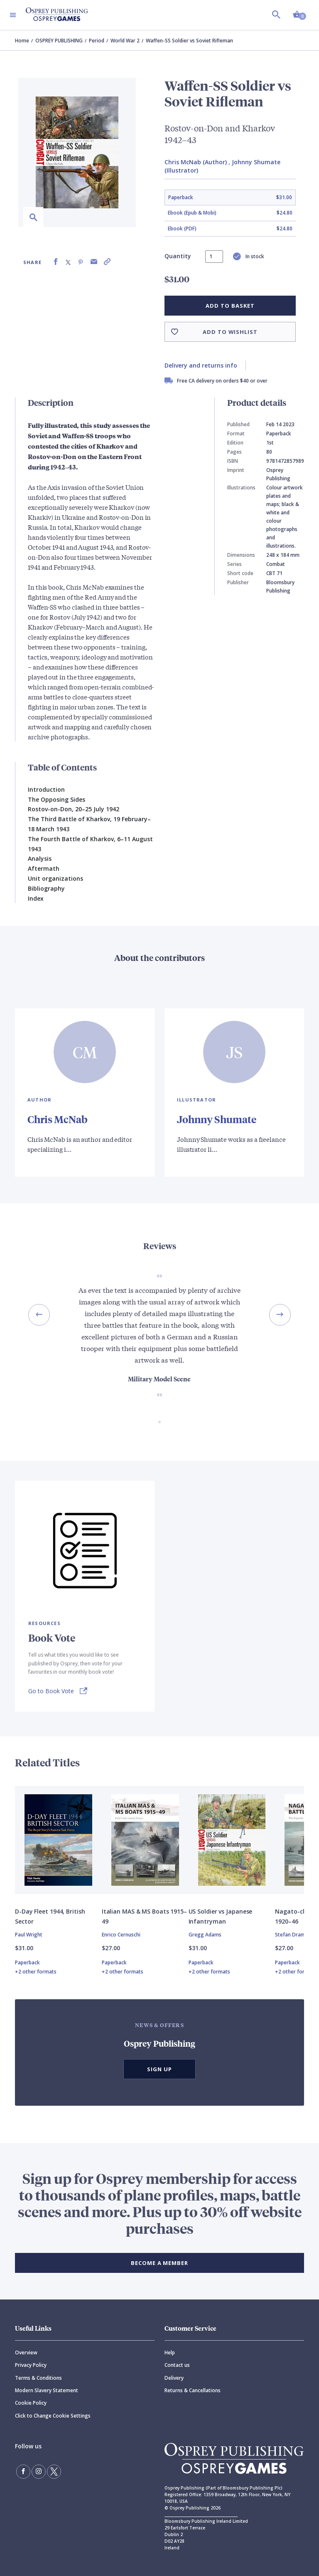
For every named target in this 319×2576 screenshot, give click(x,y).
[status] (214, 256)
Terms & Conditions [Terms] (38, 2377)
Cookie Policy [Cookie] (31, 2402)
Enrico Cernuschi (121, 1934)
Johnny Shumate (216, 1119)
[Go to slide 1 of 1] (159, 1422)
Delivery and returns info (200, 365)
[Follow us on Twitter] (54, 2472)
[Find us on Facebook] (23, 2472)
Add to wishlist (230, 332)
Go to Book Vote (51, 1691)
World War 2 (125, 40)
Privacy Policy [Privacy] (31, 2365)
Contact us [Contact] (177, 2365)
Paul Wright (28, 1934)
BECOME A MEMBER (159, 2263)
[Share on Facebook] (55, 261)
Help (169, 2352)
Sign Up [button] (159, 2069)
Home (22, 40)
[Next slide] (280, 1315)
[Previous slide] (39, 1315)
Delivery (174, 2377)
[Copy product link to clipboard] (107, 261)
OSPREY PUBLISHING (59, 40)
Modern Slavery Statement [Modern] (46, 2390)
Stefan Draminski (295, 1934)
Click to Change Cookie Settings (53, 2415)
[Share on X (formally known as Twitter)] (68, 261)
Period (96, 40)
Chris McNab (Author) (195, 162)
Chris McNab (57, 1119)
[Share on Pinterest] (80, 261)
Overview (26, 2352)
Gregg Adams (205, 1934)
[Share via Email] (94, 261)
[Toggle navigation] (13, 15)
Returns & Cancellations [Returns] (192, 2390)
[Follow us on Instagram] (39, 2472)
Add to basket (230, 305)
